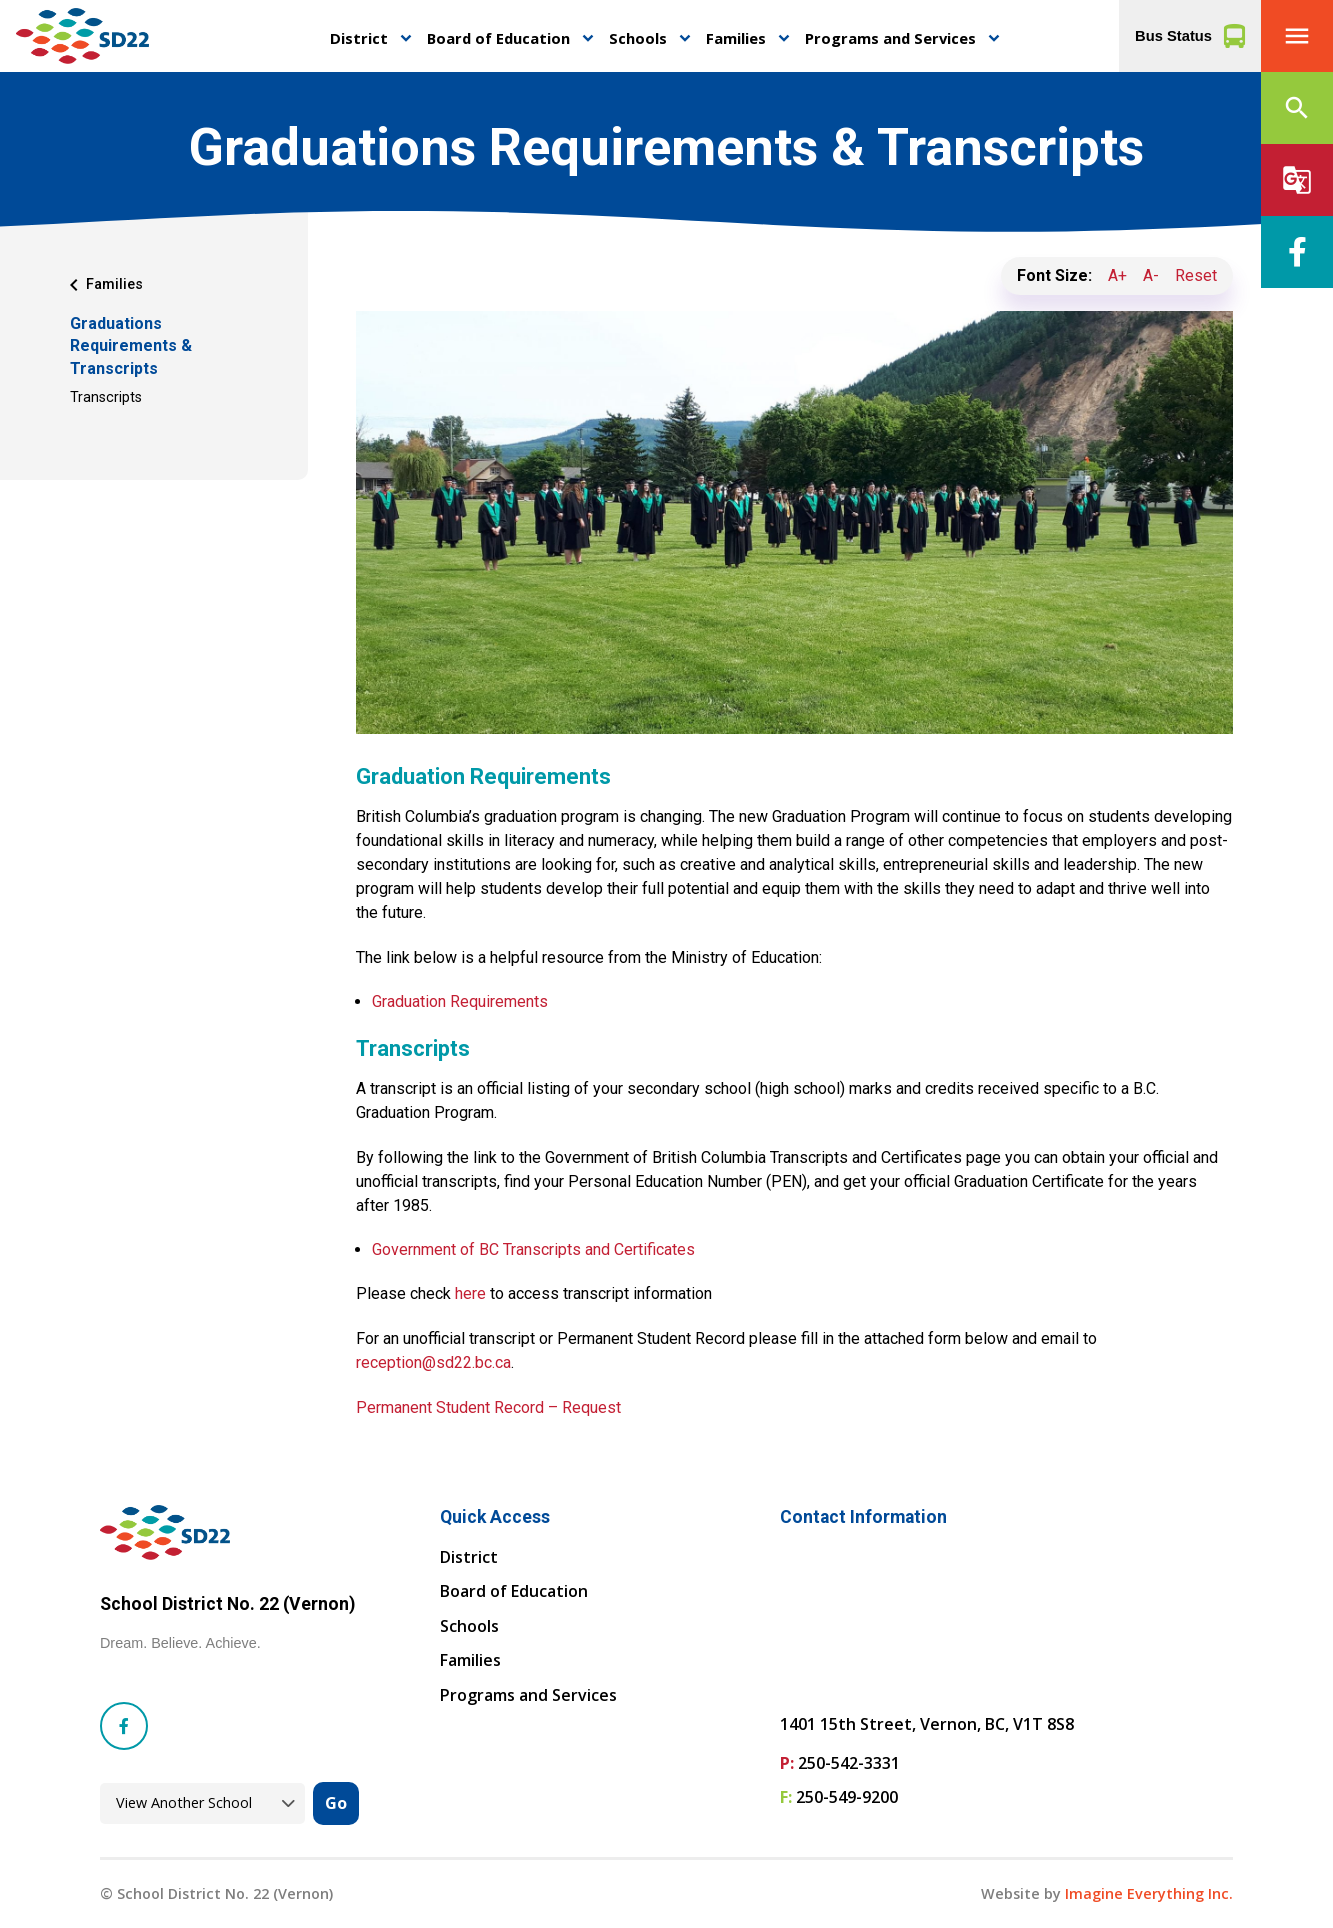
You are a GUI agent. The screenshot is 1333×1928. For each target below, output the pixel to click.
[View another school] (202, 1803)
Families (736, 38)
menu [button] (1297, 36)
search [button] (1297, 108)
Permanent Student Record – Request (488, 1407)
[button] (1297, 36)
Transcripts (106, 397)
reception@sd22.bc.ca (433, 1362)
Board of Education (498, 38)
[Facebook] (1297, 252)
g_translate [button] (1297, 180)
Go (336, 1803)
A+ (1117, 275)
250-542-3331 (849, 1763)
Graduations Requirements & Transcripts (131, 346)
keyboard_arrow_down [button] (405, 38)
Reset (1196, 275)
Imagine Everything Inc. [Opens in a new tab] (1149, 1893)
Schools (638, 38)
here (470, 1293)
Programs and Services (890, 38)
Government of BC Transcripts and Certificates (533, 1249)
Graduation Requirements (460, 1001)
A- (1151, 275)
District (359, 38)
